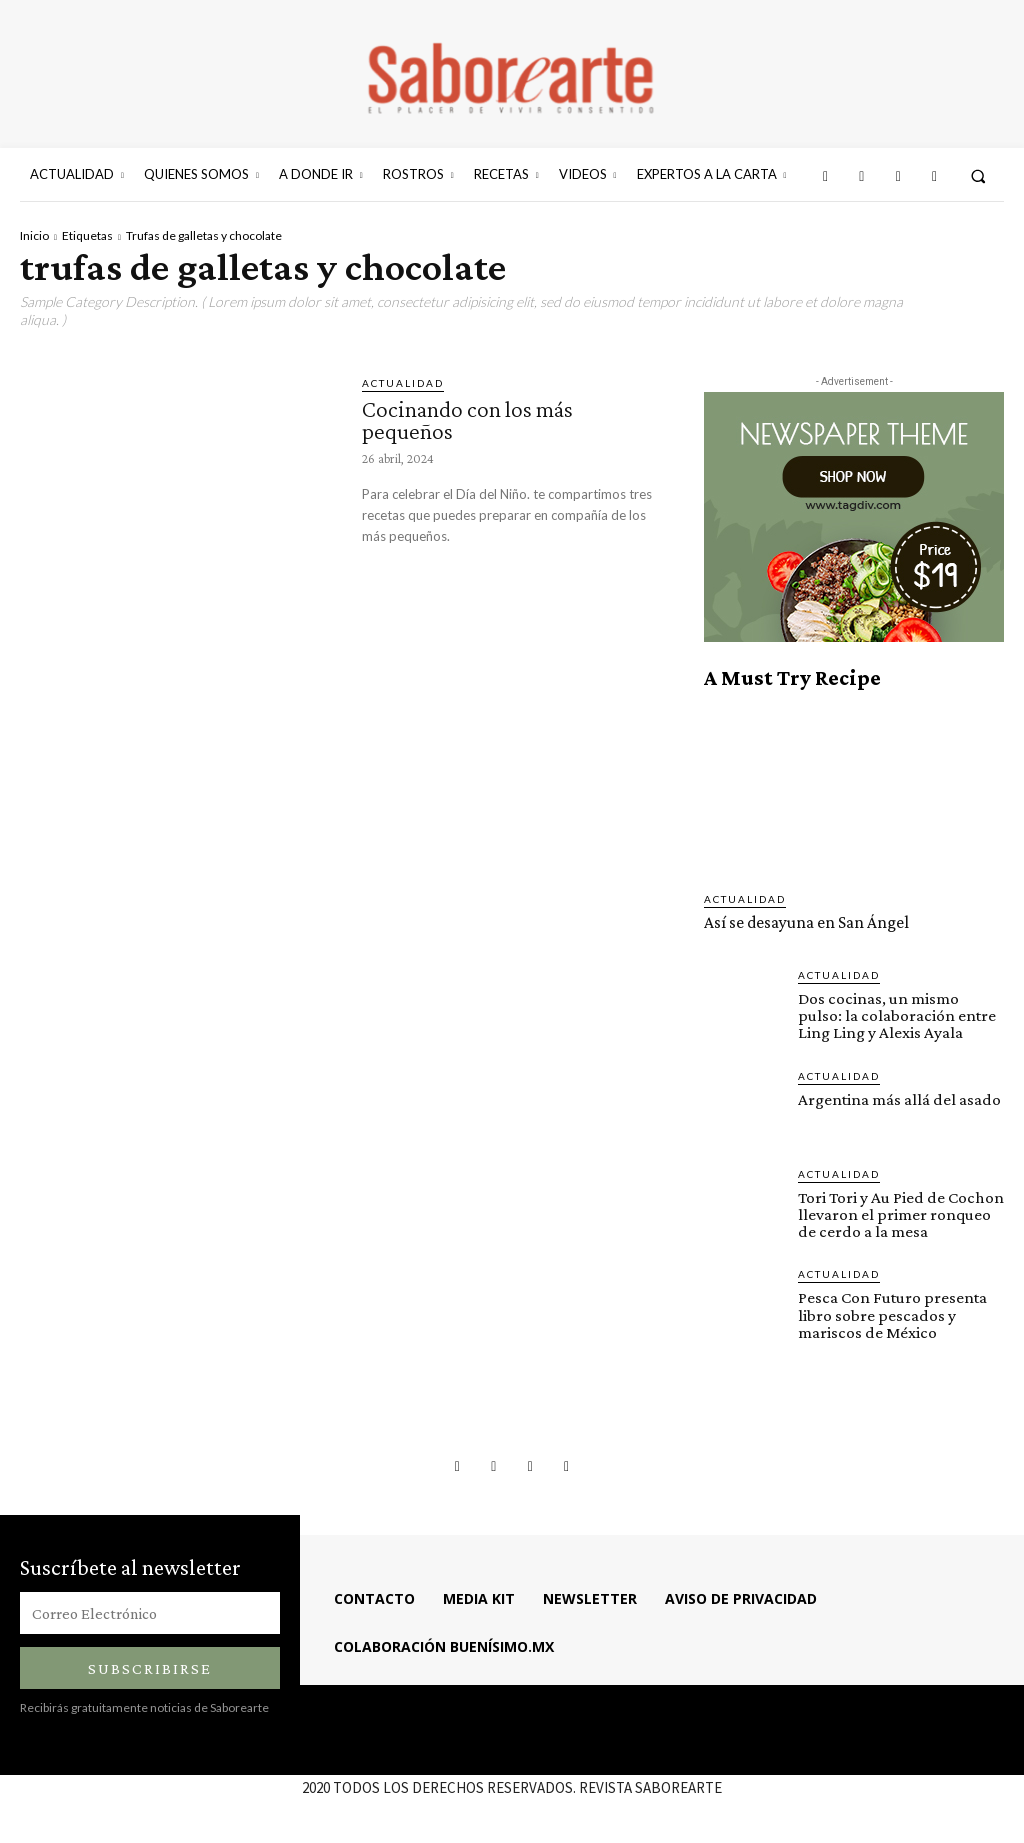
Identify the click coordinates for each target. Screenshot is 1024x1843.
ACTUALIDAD (403, 383)
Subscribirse (150, 1666)
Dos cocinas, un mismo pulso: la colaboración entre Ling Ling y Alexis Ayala (895, 1015)
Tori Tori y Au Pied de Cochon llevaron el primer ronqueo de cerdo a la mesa (899, 1213)
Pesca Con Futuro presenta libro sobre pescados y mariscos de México (892, 1313)
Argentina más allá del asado (899, 1098)
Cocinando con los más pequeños (470, 419)
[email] (150, 1611)
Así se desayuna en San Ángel (807, 922)
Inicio (34, 235)
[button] (978, 175)
